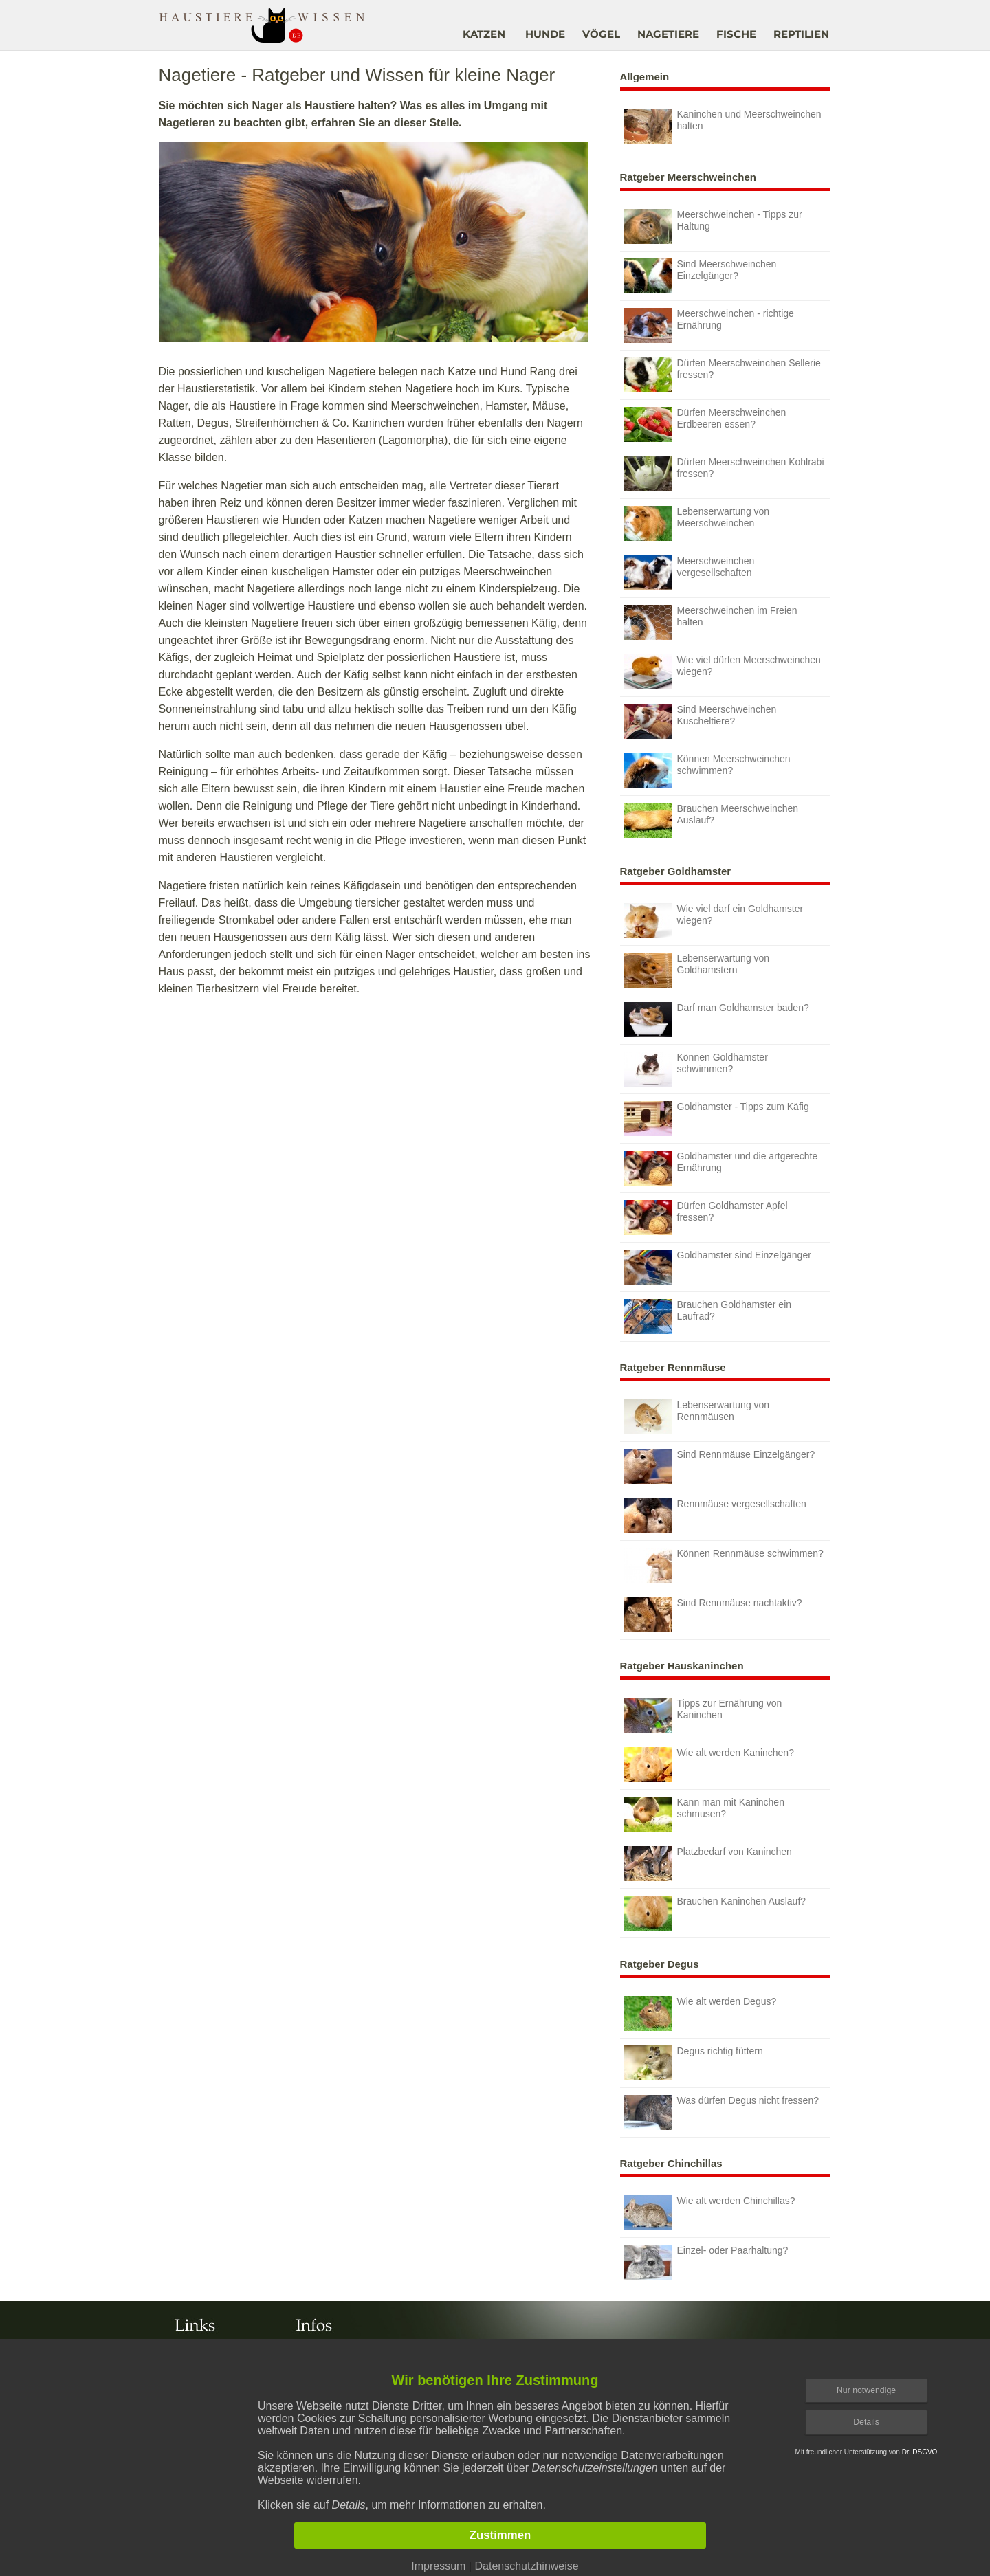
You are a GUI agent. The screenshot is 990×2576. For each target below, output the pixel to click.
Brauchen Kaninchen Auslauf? (715, 1913)
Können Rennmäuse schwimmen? (724, 1565)
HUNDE (545, 34)
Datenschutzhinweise (526, 2566)
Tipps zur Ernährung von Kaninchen (703, 1715)
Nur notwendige (866, 2390)
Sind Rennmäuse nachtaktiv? (713, 1614)
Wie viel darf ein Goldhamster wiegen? (714, 920)
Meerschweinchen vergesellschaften (689, 572)
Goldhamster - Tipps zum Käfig (716, 1118)
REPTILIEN (801, 34)
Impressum (438, 2566)
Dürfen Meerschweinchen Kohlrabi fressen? (724, 473)
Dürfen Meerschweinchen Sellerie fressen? (722, 374)
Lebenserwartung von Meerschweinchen (697, 523)
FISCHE (736, 34)
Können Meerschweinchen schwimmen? (707, 770)
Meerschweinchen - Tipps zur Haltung (713, 226)
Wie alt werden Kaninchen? (709, 1764)
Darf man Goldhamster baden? (716, 1019)
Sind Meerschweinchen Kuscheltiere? (700, 721)
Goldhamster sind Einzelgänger (717, 1267)
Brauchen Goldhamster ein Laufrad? (708, 1316)
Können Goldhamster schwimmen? (696, 1069)
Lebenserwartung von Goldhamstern (697, 970)
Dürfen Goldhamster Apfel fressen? (706, 1217)
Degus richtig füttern (693, 2062)
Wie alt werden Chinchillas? (709, 2212)
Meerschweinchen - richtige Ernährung (709, 325)
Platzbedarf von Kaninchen (708, 1863)
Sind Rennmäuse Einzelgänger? (719, 1466)
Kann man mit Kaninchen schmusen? (704, 1814)
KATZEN (484, 34)
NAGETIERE (668, 34)
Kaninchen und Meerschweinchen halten (723, 126)
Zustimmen (500, 2535)
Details (866, 2422)
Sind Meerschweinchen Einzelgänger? (700, 275)
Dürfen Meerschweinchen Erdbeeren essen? (705, 424)
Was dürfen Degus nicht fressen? (721, 2112)
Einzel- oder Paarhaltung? (706, 2262)
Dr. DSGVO (920, 2452)
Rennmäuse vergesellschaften (715, 1515)
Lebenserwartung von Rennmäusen (697, 1416)
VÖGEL (601, 34)
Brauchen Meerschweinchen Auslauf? (711, 820)
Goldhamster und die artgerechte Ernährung (721, 1168)
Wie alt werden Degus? (700, 2013)
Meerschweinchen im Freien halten (711, 622)
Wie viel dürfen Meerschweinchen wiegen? (722, 671)
